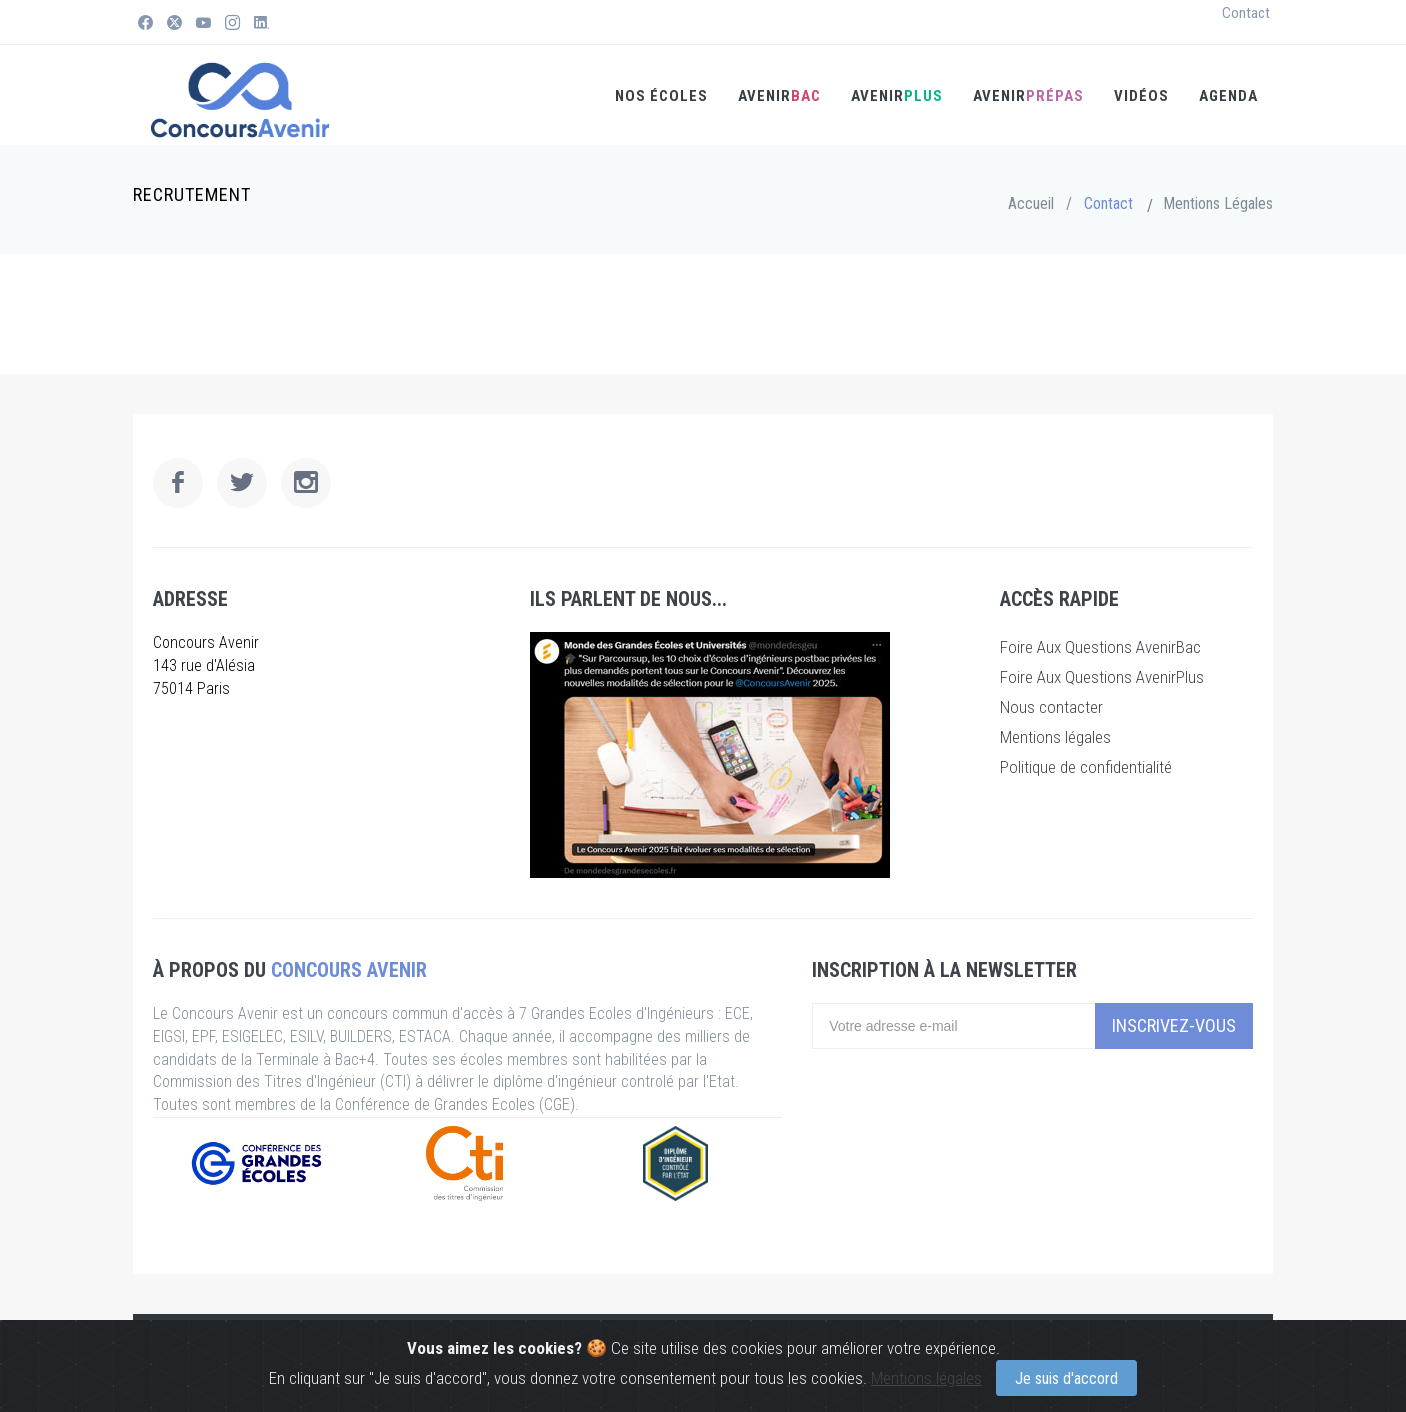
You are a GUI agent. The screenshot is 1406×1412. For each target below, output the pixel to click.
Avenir (1028, 96)
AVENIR (779, 96)
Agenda (1228, 96)
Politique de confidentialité (1086, 767)
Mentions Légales (1218, 203)
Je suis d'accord (1066, 1378)
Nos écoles (661, 96)
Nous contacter (1051, 707)
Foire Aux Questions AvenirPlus (1102, 677)
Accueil (1031, 203)
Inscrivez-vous (1174, 1025)
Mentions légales (926, 1378)
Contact (1246, 13)
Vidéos (1141, 96)
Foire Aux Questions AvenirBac (1100, 647)
